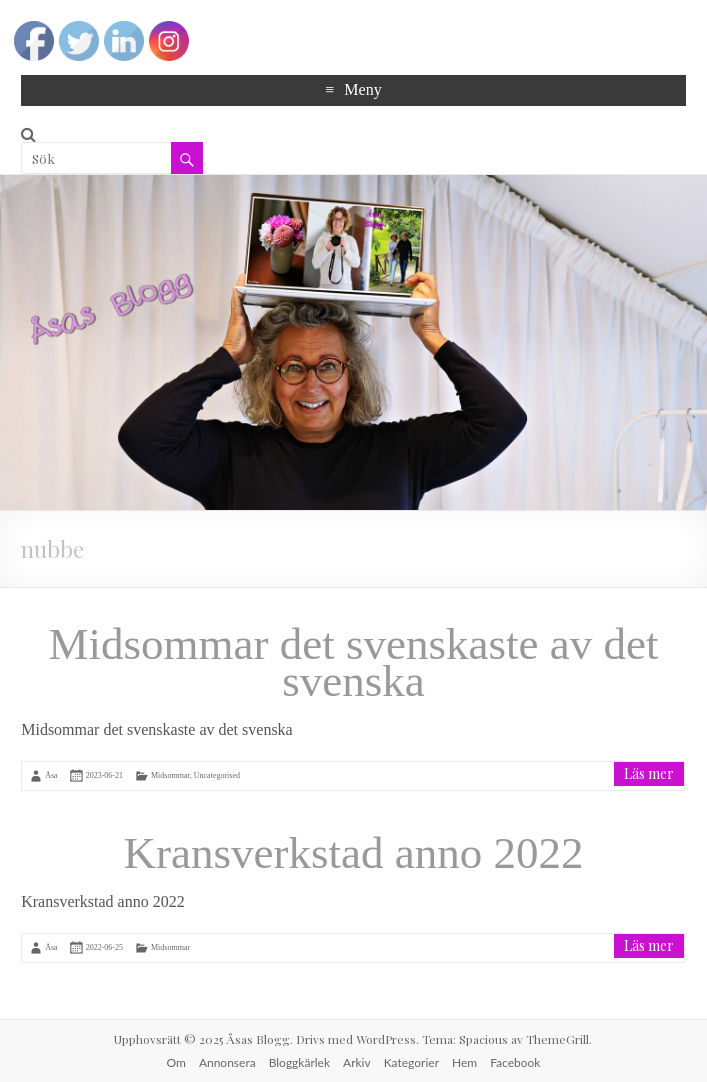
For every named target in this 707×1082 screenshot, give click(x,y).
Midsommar (170, 775)
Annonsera (227, 1062)
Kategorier (411, 1062)
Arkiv (357, 1062)
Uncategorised (217, 775)
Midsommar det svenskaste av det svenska (354, 662)
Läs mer (649, 773)
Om (176, 1062)
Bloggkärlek (299, 1062)
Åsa (51, 775)
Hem (464, 1062)
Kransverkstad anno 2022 (354, 853)
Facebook (515, 1062)
